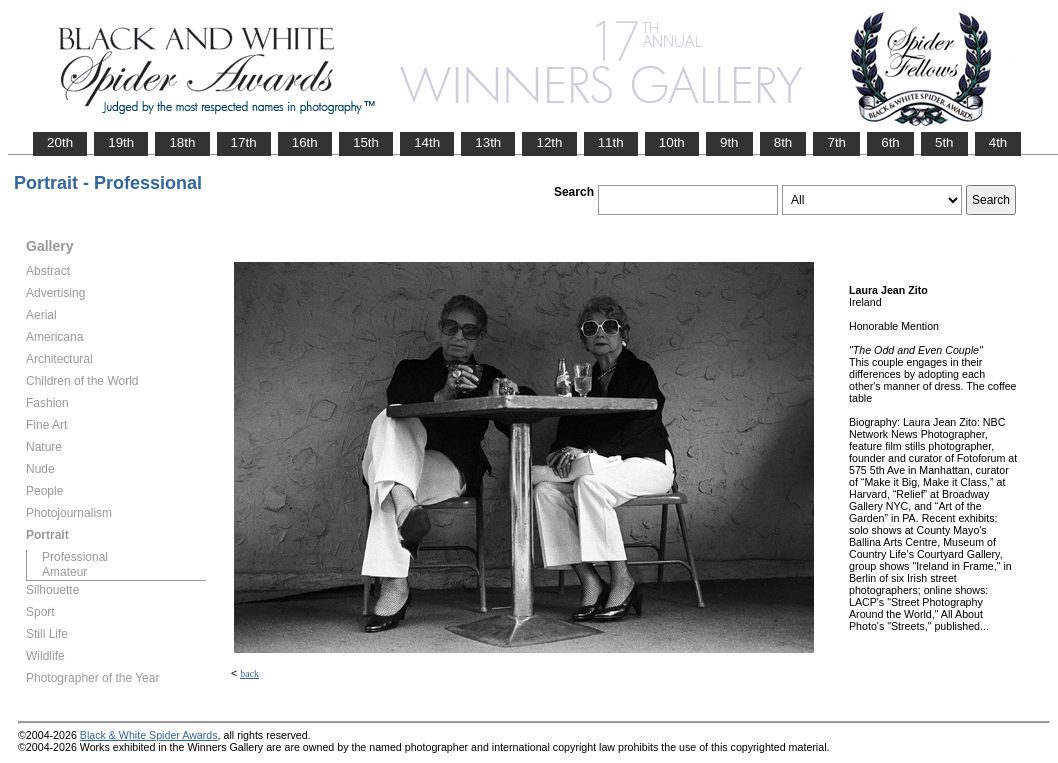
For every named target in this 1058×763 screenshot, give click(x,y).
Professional (75, 557)
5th (944, 142)
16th (305, 142)
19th (121, 142)
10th (672, 142)
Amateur (64, 572)
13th (488, 142)
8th (783, 142)
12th (549, 142)
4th (998, 142)
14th (427, 142)
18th (182, 142)
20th (60, 142)
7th (836, 142)
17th (244, 142)
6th (890, 142)
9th (729, 142)
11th (611, 142)
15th (366, 142)
